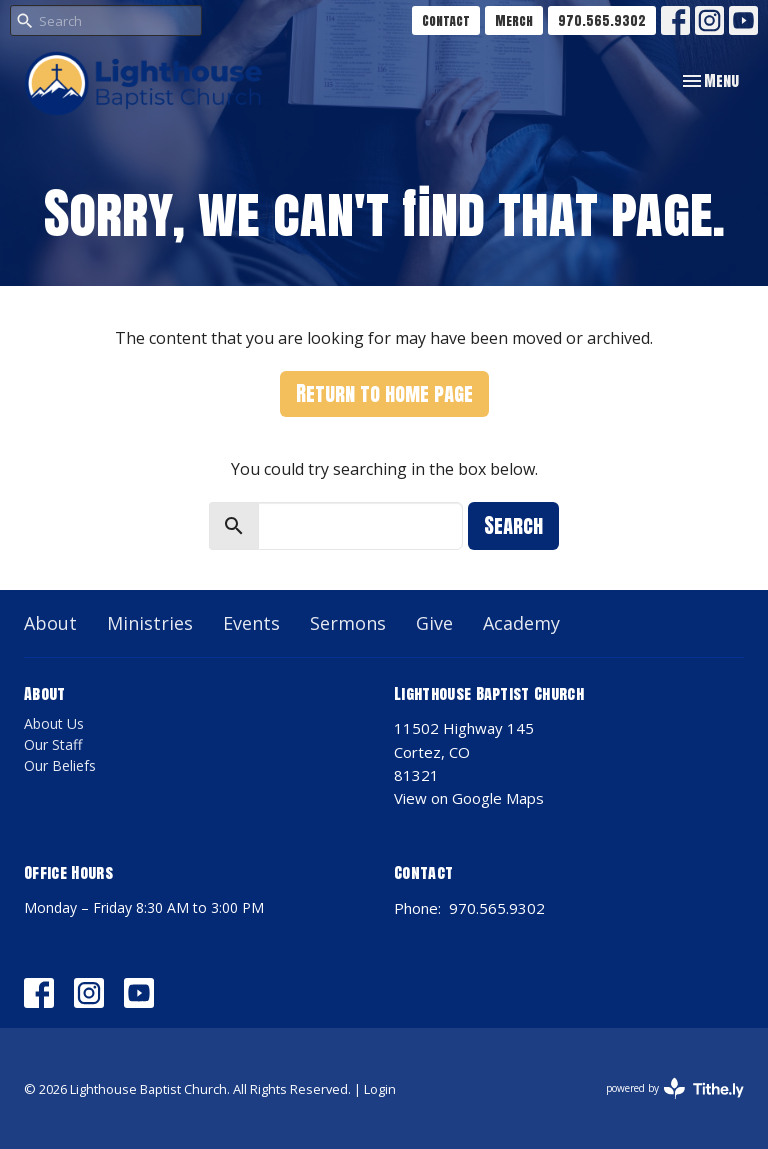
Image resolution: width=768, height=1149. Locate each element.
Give (434, 623)
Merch (514, 20)
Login (380, 1089)
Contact (446, 20)
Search (513, 525)
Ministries (150, 623)
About (50, 623)
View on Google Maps (469, 798)
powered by (675, 1088)
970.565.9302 (602, 20)
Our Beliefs (60, 765)
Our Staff (53, 744)
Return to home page (384, 393)
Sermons (348, 623)
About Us (54, 723)
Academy (521, 623)
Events (251, 623)
